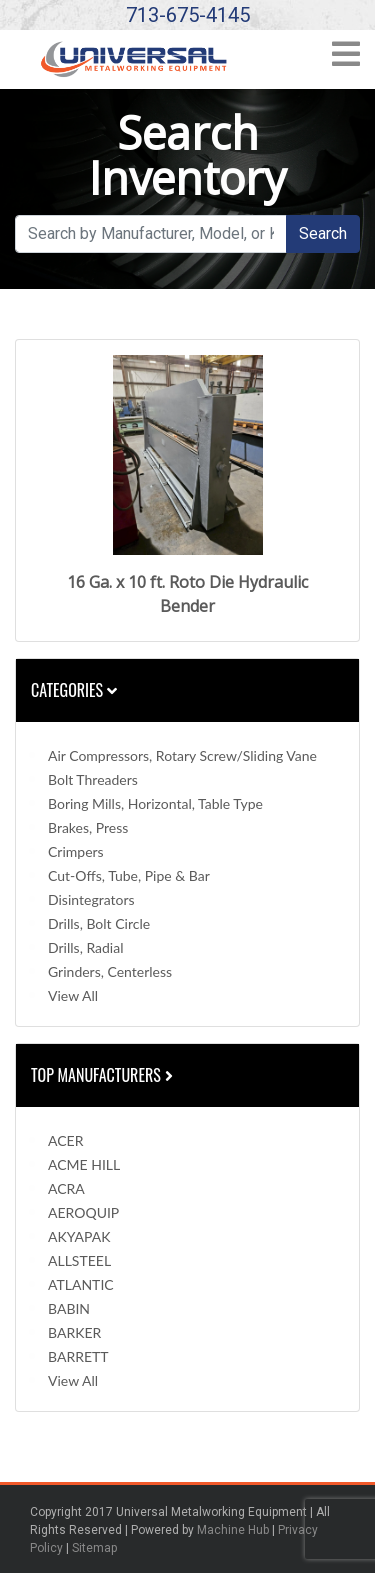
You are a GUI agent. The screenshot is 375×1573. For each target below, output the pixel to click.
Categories (74, 690)
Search (323, 233)
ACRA (66, 1188)
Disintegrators (91, 899)
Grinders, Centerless (110, 971)
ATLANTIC (81, 1284)
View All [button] (73, 995)
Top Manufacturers (104, 1075)
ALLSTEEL (79, 1260)
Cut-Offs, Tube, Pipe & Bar (129, 875)
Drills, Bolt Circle (99, 923)
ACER (65, 1140)
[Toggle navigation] (346, 60)
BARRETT (78, 1356)
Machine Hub (233, 1530)
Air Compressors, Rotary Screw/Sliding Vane (182, 755)
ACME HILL (84, 1164)
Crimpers (76, 851)
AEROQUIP (83, 1212)
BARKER (74, 1332)
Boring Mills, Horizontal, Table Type (155, 803)
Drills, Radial (85, 947)
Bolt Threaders (93, 779)
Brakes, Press (88, 827)
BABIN (69, 1308)
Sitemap (94, 1548)
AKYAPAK (79, 1236)
